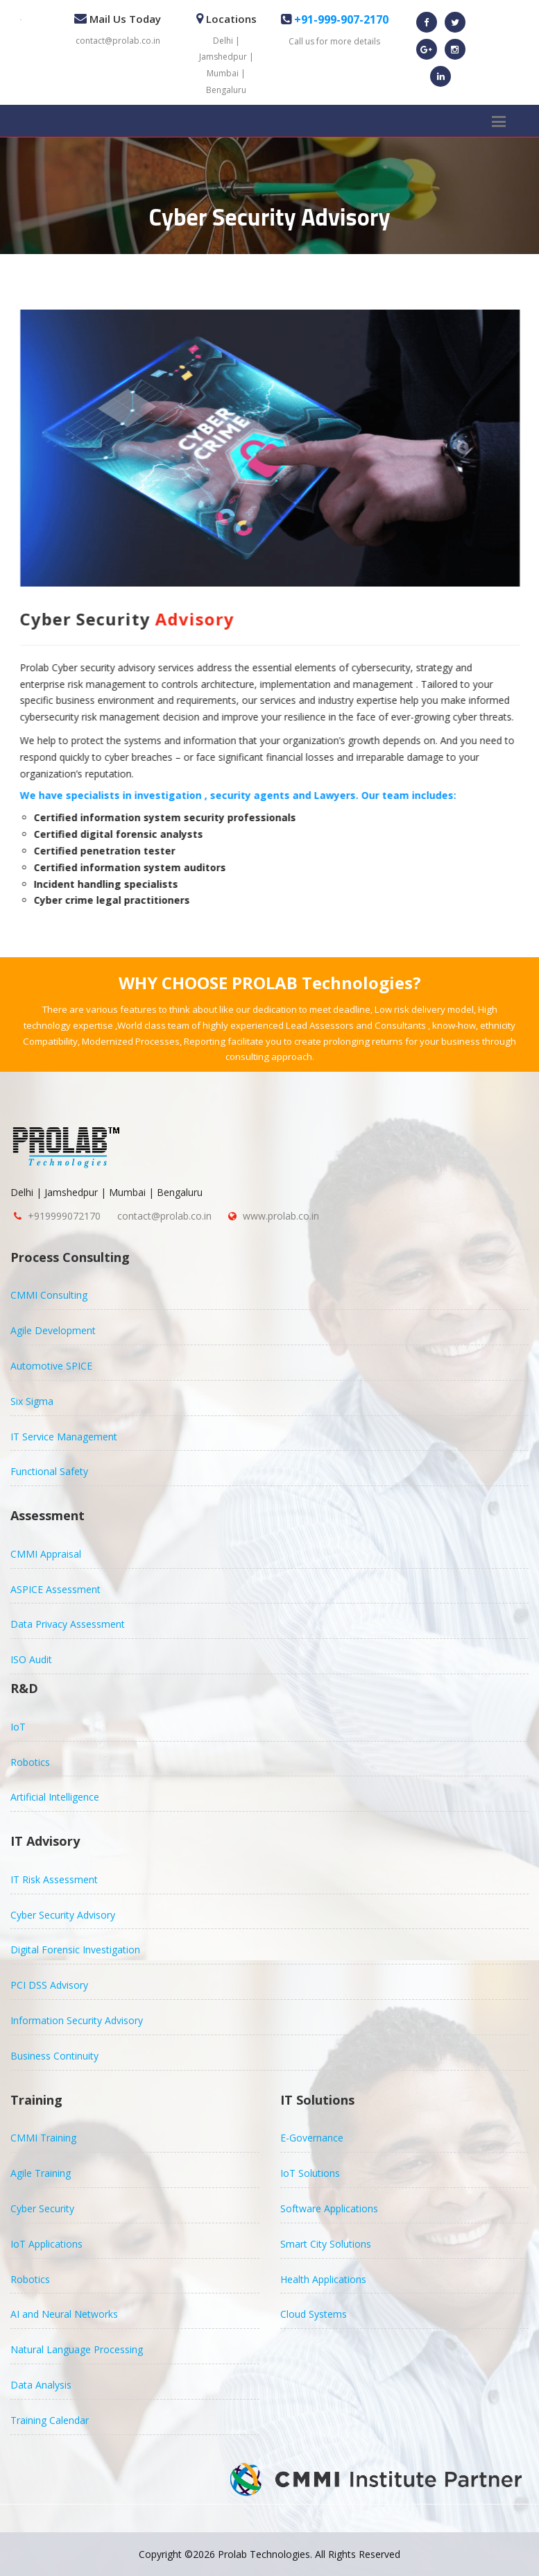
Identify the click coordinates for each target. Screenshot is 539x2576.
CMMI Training (43, 2137)
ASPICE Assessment (55, 1589)
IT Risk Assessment (54, 1879)
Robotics (30, 1762)
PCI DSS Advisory (49, 1985)
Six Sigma (31, 1401)
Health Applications (323, 2279)
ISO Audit (31, 1659)
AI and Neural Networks (64, 2314)
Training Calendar (49, 2420)
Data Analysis (40, 2384)
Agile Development (53, 1330)
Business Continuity (54, 2055)
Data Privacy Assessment (67, 1624)
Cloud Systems (313, 2314)
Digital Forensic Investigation (75, 1949)
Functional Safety (49, 1471)
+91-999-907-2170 (339, 19)
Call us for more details (334, 41)
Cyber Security (42, 2208)
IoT (18, 1726)
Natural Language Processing (76, 2349)
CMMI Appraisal (45, 1553)
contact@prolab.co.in (118, 41)
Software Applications (329, 2208)
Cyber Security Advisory (62, 1914)
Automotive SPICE (51, 1365)
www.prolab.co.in (281, 1215)
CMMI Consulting (48, 1295)
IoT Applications (46, 2243)
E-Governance (311, 2137)
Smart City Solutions (325, 2243)
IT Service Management (63, 1436)
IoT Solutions (310, 2173)
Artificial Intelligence (54, 1796)
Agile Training (40, 2173)
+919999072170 (64, 1215)
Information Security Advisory (76, 2020)
